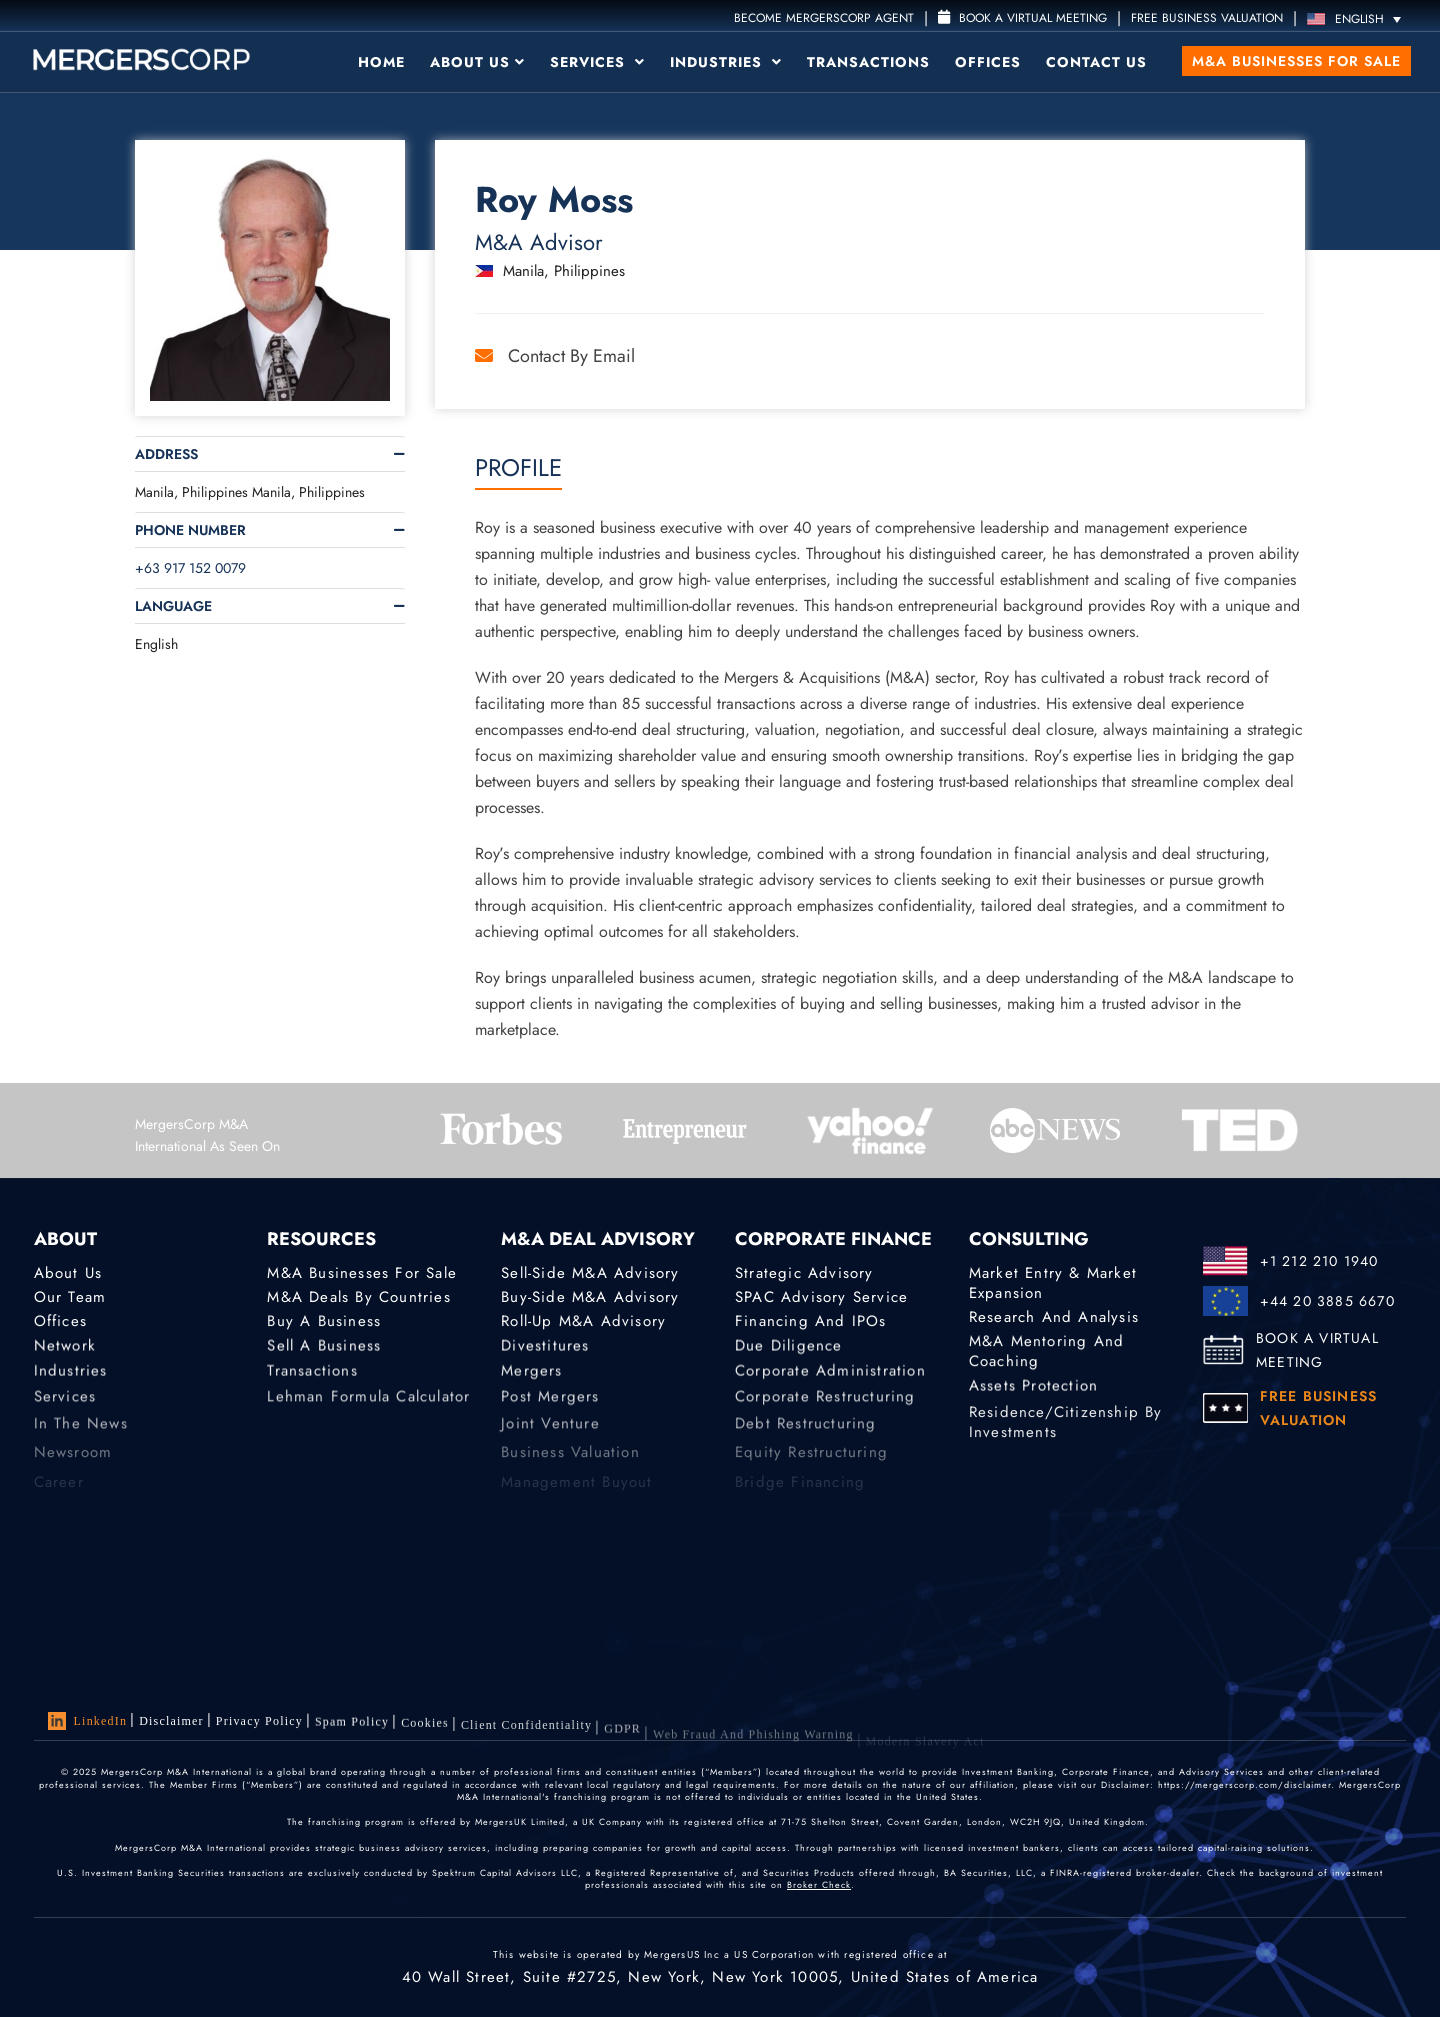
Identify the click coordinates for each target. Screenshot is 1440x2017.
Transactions (868, 62)
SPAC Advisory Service (821, 1297)
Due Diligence (789, 1349)
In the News (81, 1435)
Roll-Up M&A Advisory (583, 1323)
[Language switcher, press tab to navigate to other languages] (1359, 18)
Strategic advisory (804, 1273)
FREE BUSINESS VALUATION (1207, 18)
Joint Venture (550, 1435)
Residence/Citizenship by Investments (1066, 1434)
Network (65, 1349)
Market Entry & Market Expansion (1053, 1283)
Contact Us (1096, 62)
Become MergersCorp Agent (824, 18)
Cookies (425, 1730)
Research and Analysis (1054, 1317)
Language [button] (173, 606)
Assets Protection (1033, 1389)
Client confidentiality (526, 1736)
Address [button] (166, 454)
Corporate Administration (830, 1376)
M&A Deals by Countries (358, 1297)
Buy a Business (324, 1323)
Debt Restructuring (806, 1435)
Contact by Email (555, 356)
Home (381, 62)
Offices (988, 62)
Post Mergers (550, 1406)
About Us (477, 62)
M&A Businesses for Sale (1296, 61)
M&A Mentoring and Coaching (1046, 1355)
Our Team (70, 1297)
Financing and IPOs (811, 1323)
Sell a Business (324, 1349)
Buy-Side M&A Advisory (590, 1297)
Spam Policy (352, 1726)
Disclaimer (171, 1721)
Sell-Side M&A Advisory (590, 1273)
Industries (726, 62)
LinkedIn (88, 1721)
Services (597, 62)
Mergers (531, 1376)
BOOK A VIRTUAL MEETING (1317, 1350)
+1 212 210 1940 (1319, 1261)
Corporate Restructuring (825, 1406)
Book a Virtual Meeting (1022, 18)
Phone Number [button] (190, 530)
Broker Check (819, 1884)
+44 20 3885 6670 (1327, 1301)
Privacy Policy (259, 1723)
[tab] (270, 454)
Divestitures (545, 1349)
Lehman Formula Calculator (368, 1406)
